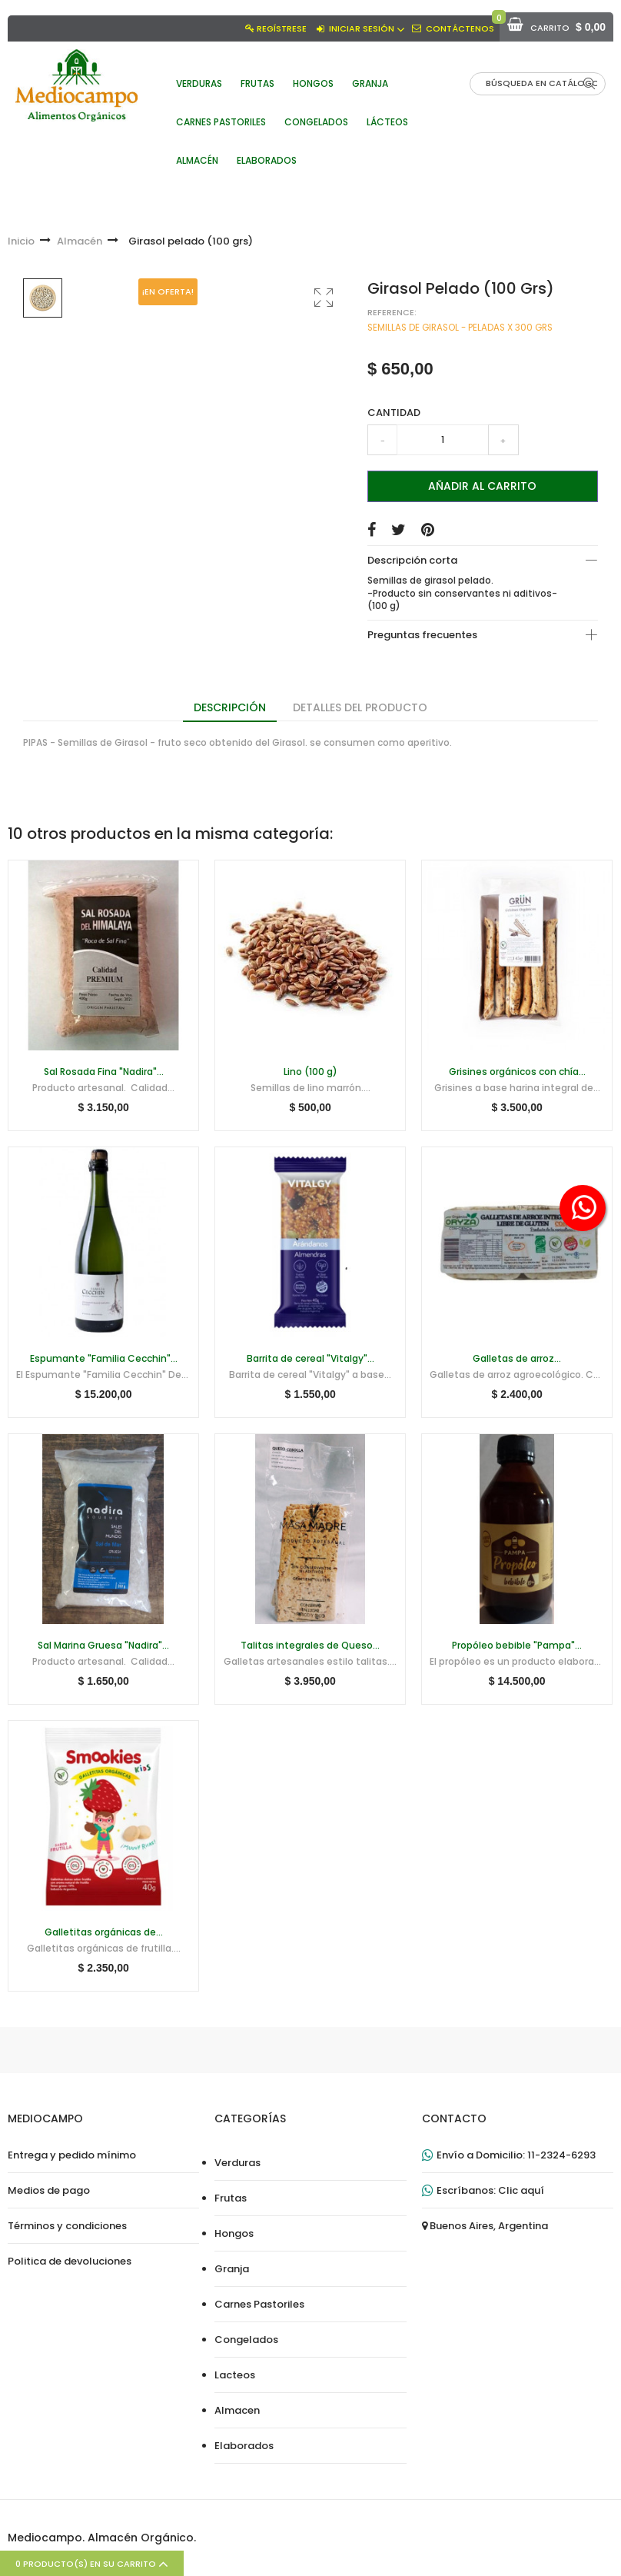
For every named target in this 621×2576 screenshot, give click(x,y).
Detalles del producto (360, 707)
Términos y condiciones (67, 2226)
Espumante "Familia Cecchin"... (104, 1359)
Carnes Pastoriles (259, 2304)
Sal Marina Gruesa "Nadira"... (103, 1645)
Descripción (230, 707)
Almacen (237, 2411)
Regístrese (282, 28)
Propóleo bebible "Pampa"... (517, 1645)
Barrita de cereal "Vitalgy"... (310, 1359)
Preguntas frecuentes (422, 634)
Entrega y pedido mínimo (72, 2155)
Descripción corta (412, 560)
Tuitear (398, 529)
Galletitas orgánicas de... (104, 1932)
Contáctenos (460, 28)
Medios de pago (49, 2191)
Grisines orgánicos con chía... (517, 1072)
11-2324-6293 (561, 2155)
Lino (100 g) (310, 1072)
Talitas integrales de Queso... (310, 1645)
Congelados (246, 2340)
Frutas (230, 2198)
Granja (231, 2269)
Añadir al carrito (482, 486)
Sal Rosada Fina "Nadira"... (104, 1072)
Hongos (234, 2234)
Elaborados (244, 2446)
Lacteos (234, 2375)
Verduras (237, 2163)
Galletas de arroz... (517, 1359)
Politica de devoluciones (69, 2261)
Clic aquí (521, 2191)
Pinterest (427, 529)
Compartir (371, 529)
